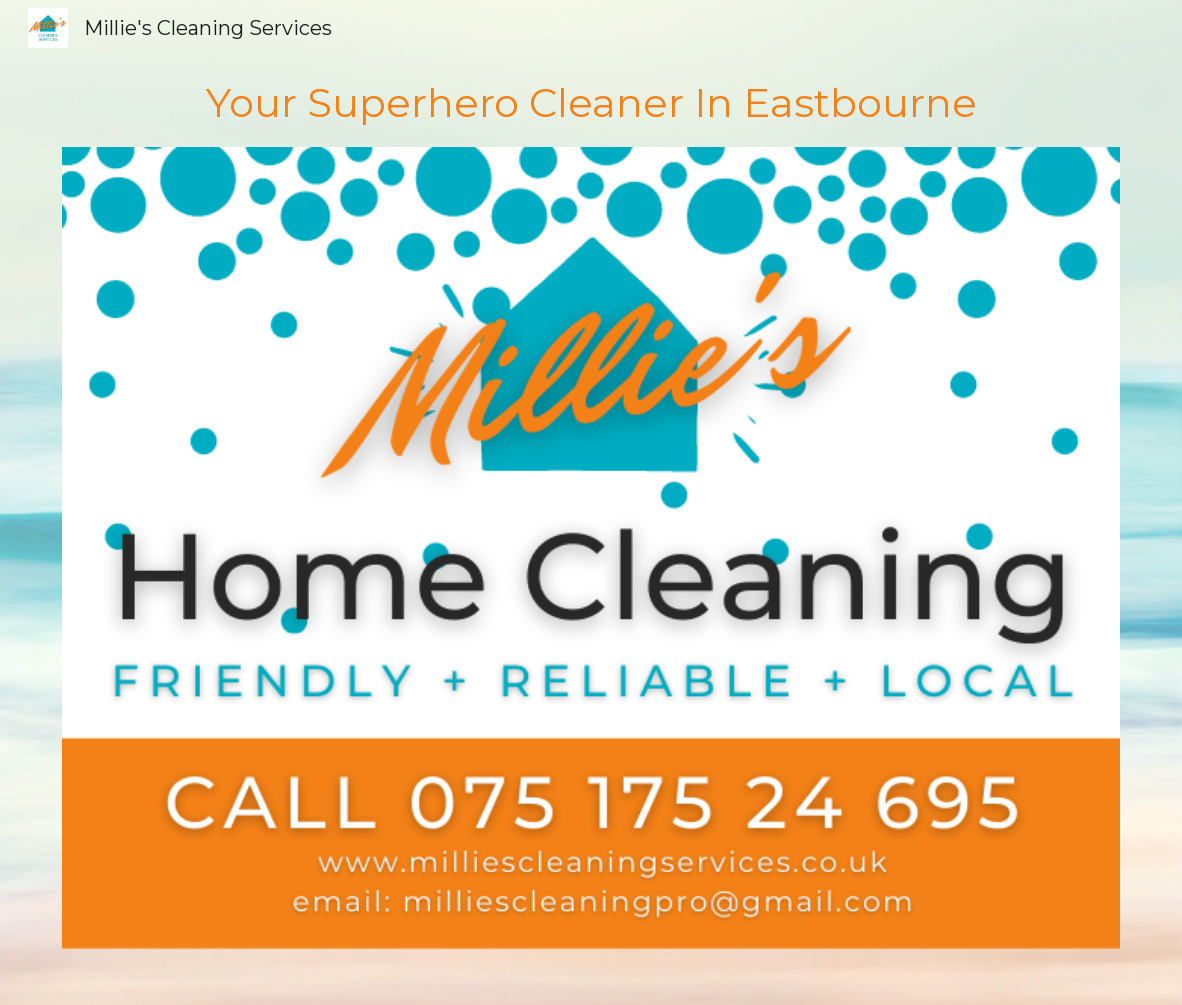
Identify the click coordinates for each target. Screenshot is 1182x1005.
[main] (591, 101)
